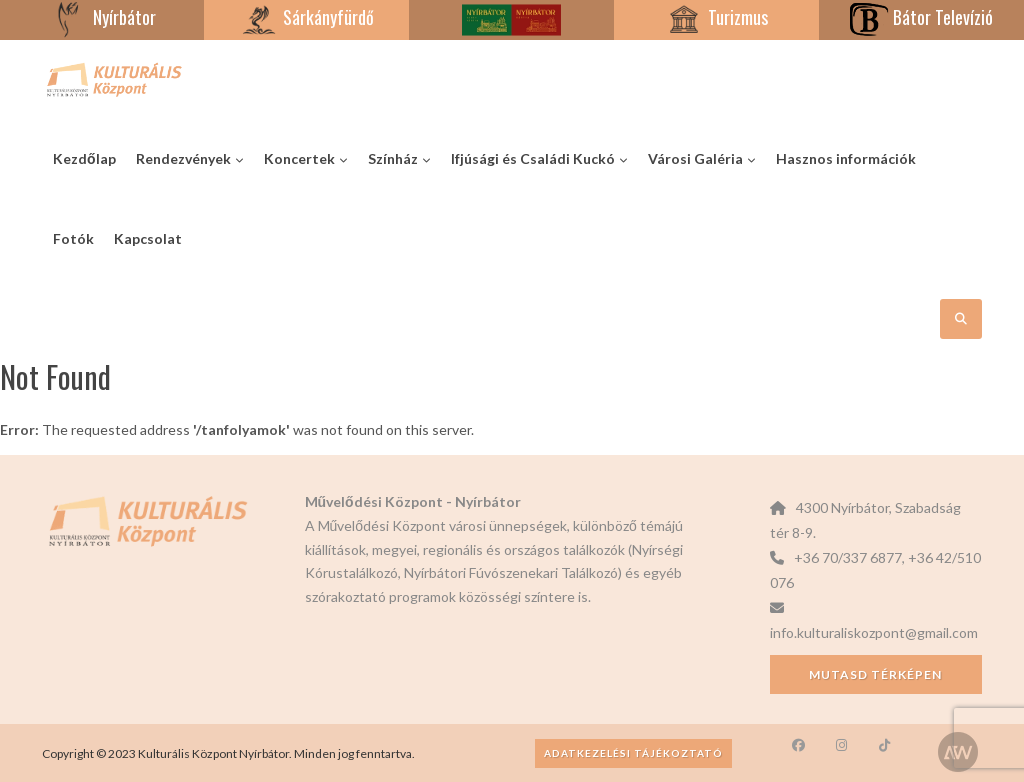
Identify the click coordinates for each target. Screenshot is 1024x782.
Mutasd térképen (875, 674)
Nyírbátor (102, 17)
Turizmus (716, 17)
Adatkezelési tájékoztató (633, 753)
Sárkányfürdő (306, 17)
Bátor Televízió (921, 17)
